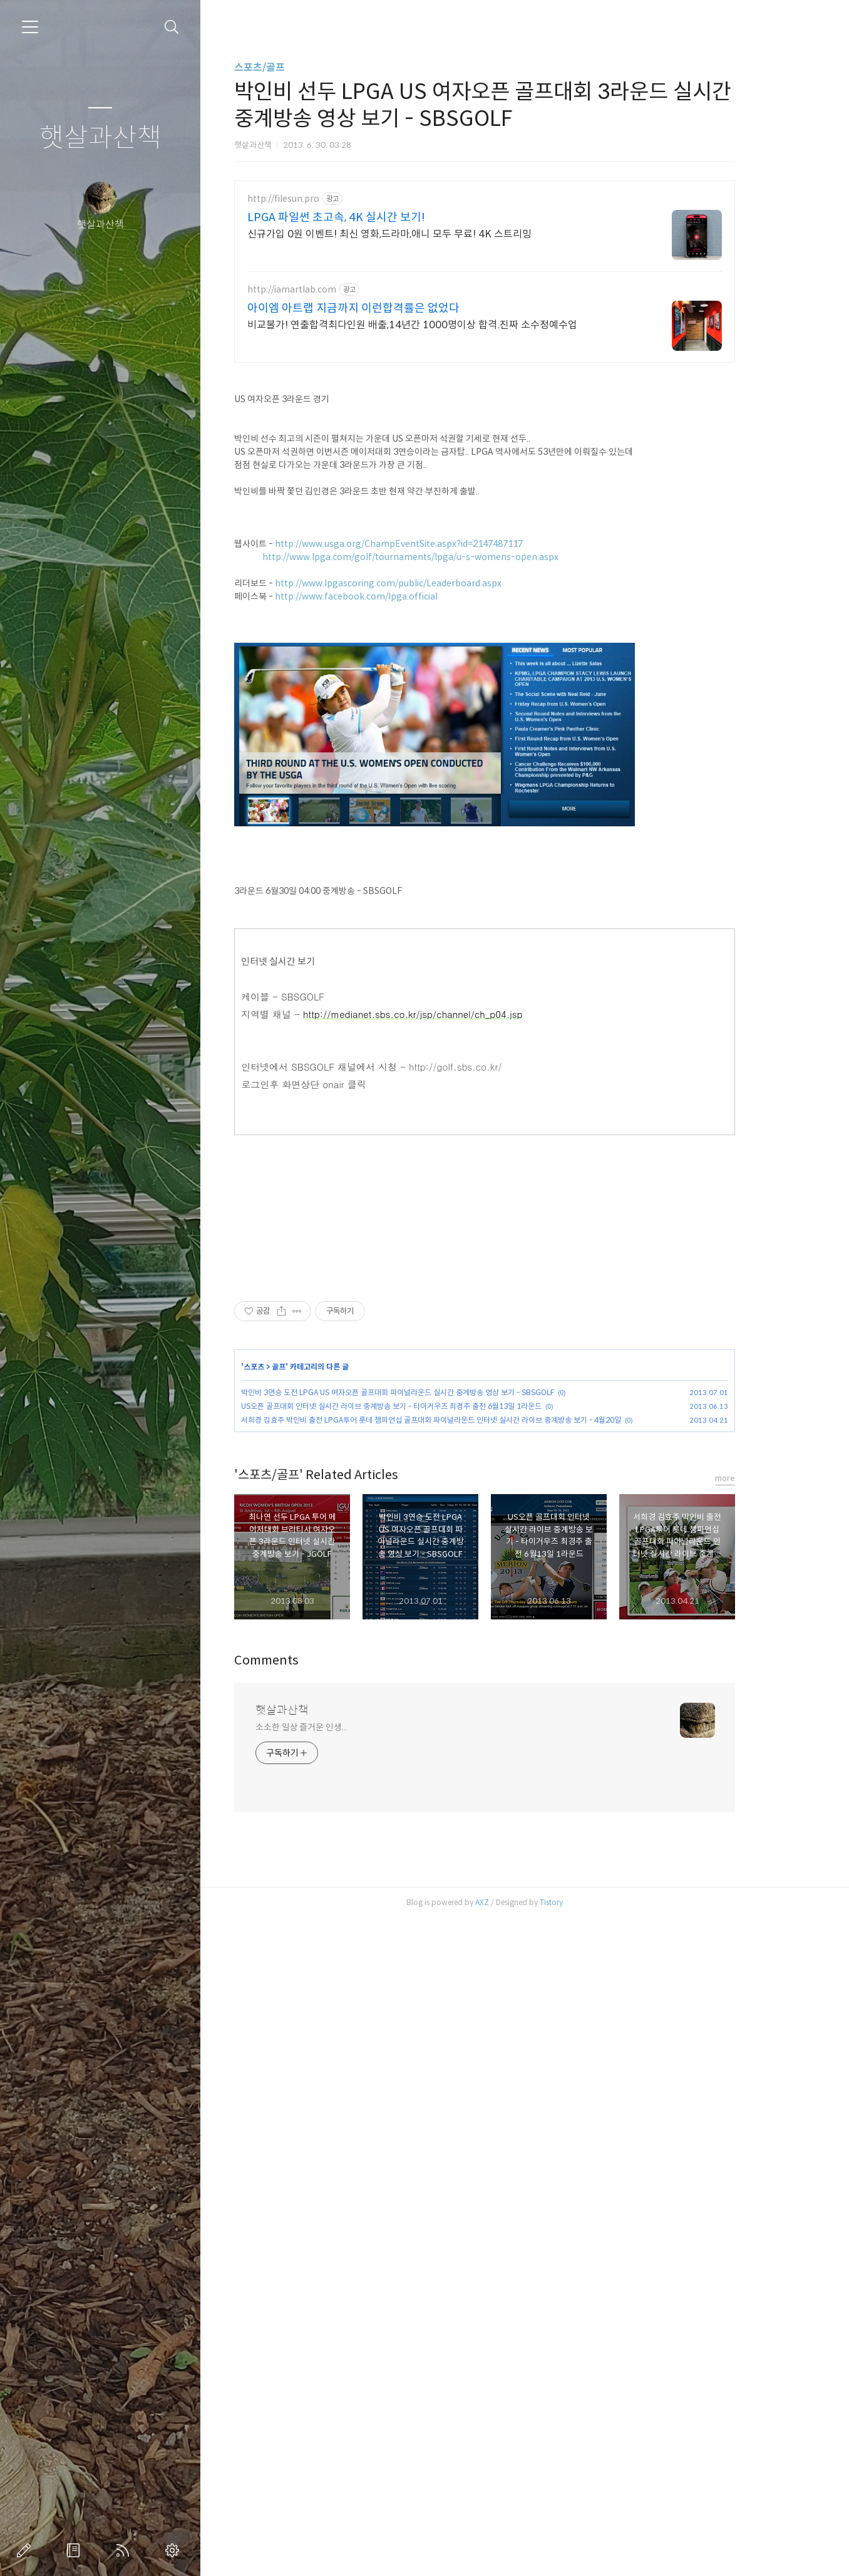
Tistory (588, 2560)
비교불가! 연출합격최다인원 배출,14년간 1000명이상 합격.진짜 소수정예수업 (450, 324)
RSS (125, 2550)
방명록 (76, 2550)
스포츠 (291, 1717)
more (763, 2136)
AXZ (520, 2560)
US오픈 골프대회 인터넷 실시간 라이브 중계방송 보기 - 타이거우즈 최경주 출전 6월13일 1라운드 (429, 1757)
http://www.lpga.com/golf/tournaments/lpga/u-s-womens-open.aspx (448, 732)
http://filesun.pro (321, 199)
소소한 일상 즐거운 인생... (338, 2385)
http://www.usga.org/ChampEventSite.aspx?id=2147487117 (436, 719)
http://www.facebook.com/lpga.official (393, 771)
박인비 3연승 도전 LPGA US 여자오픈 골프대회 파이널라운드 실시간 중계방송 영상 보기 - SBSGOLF (435, 1743)
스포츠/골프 (297, 67)
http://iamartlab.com (329, 289)
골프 (316, 1717)
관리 (175, 2550)
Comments (304, 2318)
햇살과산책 (100, 138)
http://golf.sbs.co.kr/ (492, 1242)
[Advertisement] (522, 463)
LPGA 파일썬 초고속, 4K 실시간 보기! (374, 217)
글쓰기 (26, 2550)
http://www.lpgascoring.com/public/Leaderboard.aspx (425, 758)
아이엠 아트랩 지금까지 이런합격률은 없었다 (391, 308)
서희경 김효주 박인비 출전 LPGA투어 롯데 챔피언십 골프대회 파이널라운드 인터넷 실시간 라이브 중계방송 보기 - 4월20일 (469, 1770)
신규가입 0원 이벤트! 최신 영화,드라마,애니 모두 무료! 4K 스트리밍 (427, 234)
